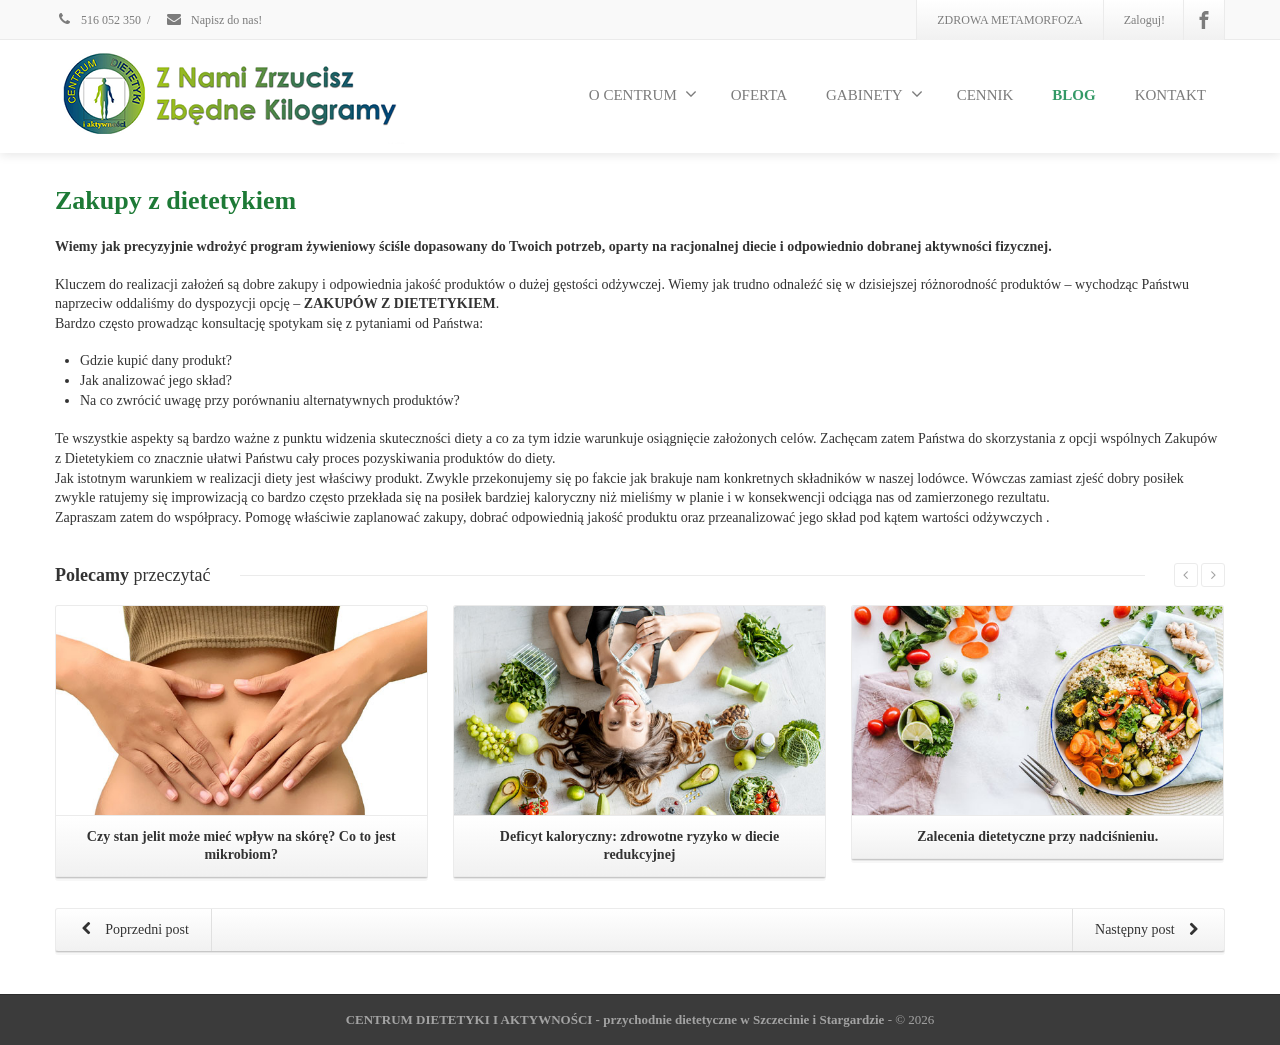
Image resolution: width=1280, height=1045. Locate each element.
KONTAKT (1170, 95)
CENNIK (985, 95)
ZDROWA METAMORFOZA (1009, 20)
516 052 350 (98, 20)
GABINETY (874, 94)
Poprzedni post (131, 931)
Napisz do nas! (213, 20)
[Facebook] (1204, 20)
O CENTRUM (643, 94)
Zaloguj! (1144, 20)
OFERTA (759, 95)
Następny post (1150, 931)
